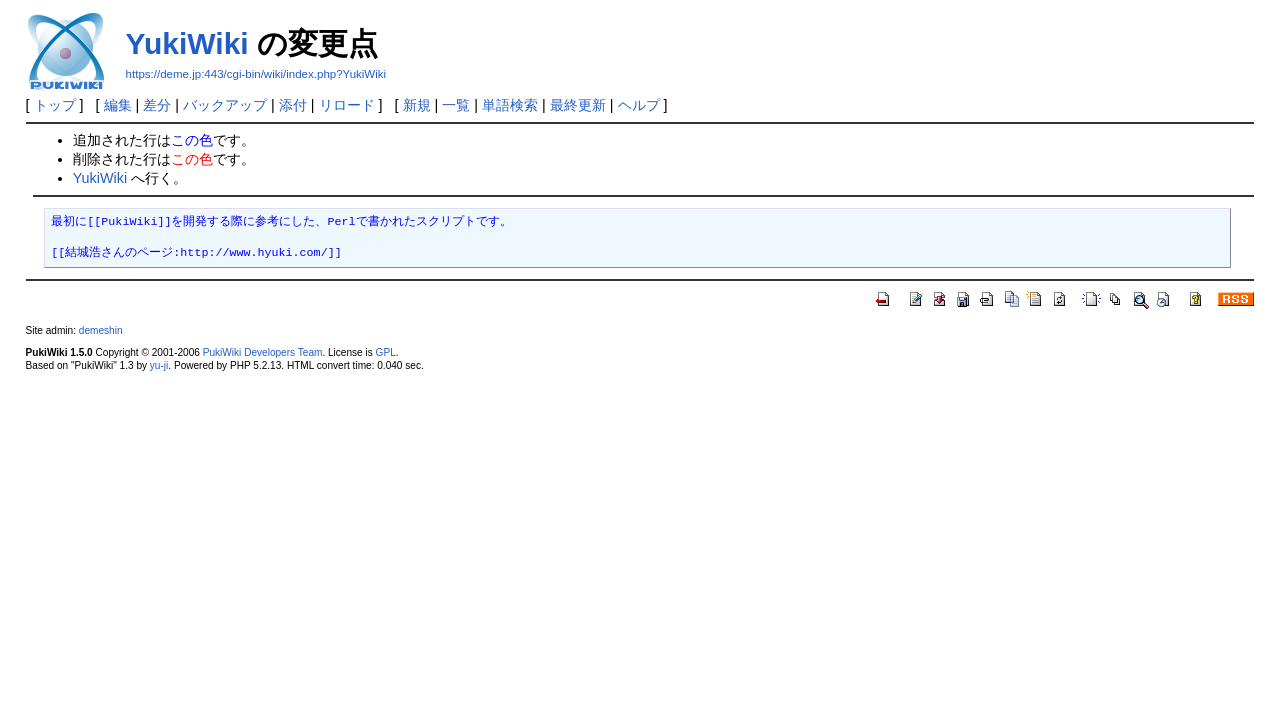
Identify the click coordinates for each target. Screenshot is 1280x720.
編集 (118, 105)
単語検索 (510, 105)
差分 (157, 105)
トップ (55, 105)
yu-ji (159, 365)
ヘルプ (639, 105)
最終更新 (578, 105)
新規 (417, 105)
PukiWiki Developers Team (263, 352)
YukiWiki (187, 43)
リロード (347, 105)
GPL (386, 352)
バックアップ (225, 105)
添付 (293, 105)
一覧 (456, 105)
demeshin (101, 330)
